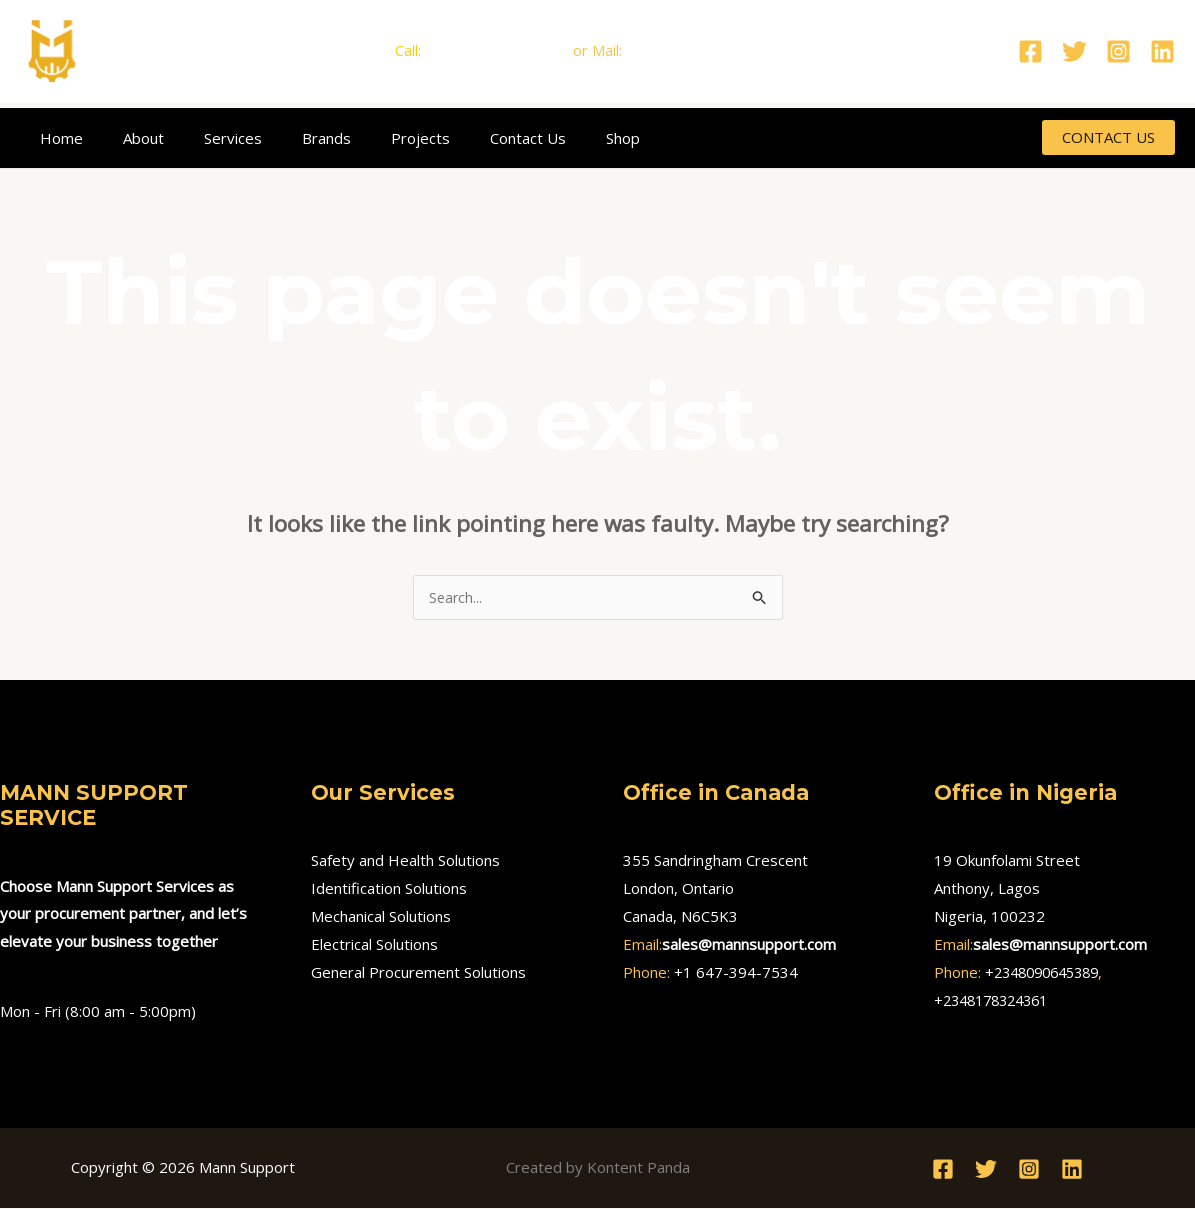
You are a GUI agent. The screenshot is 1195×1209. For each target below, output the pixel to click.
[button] (1108, 137)
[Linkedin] (1162, 51)
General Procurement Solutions (418, 973)
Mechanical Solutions (381, 917)
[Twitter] (1074, 51)
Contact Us (473, 138)
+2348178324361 (997, 1001)
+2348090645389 (1048, 973)
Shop (558, 138)
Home (56, 138)
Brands (291, 138)
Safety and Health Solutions (405, 861)
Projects (375, 138)
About (128, 138)
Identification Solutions (389, 889)
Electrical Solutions (374, 945)
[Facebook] (1030, 51)
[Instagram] (1118, 51)
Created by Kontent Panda (598, 1168)
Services (208, 138)
